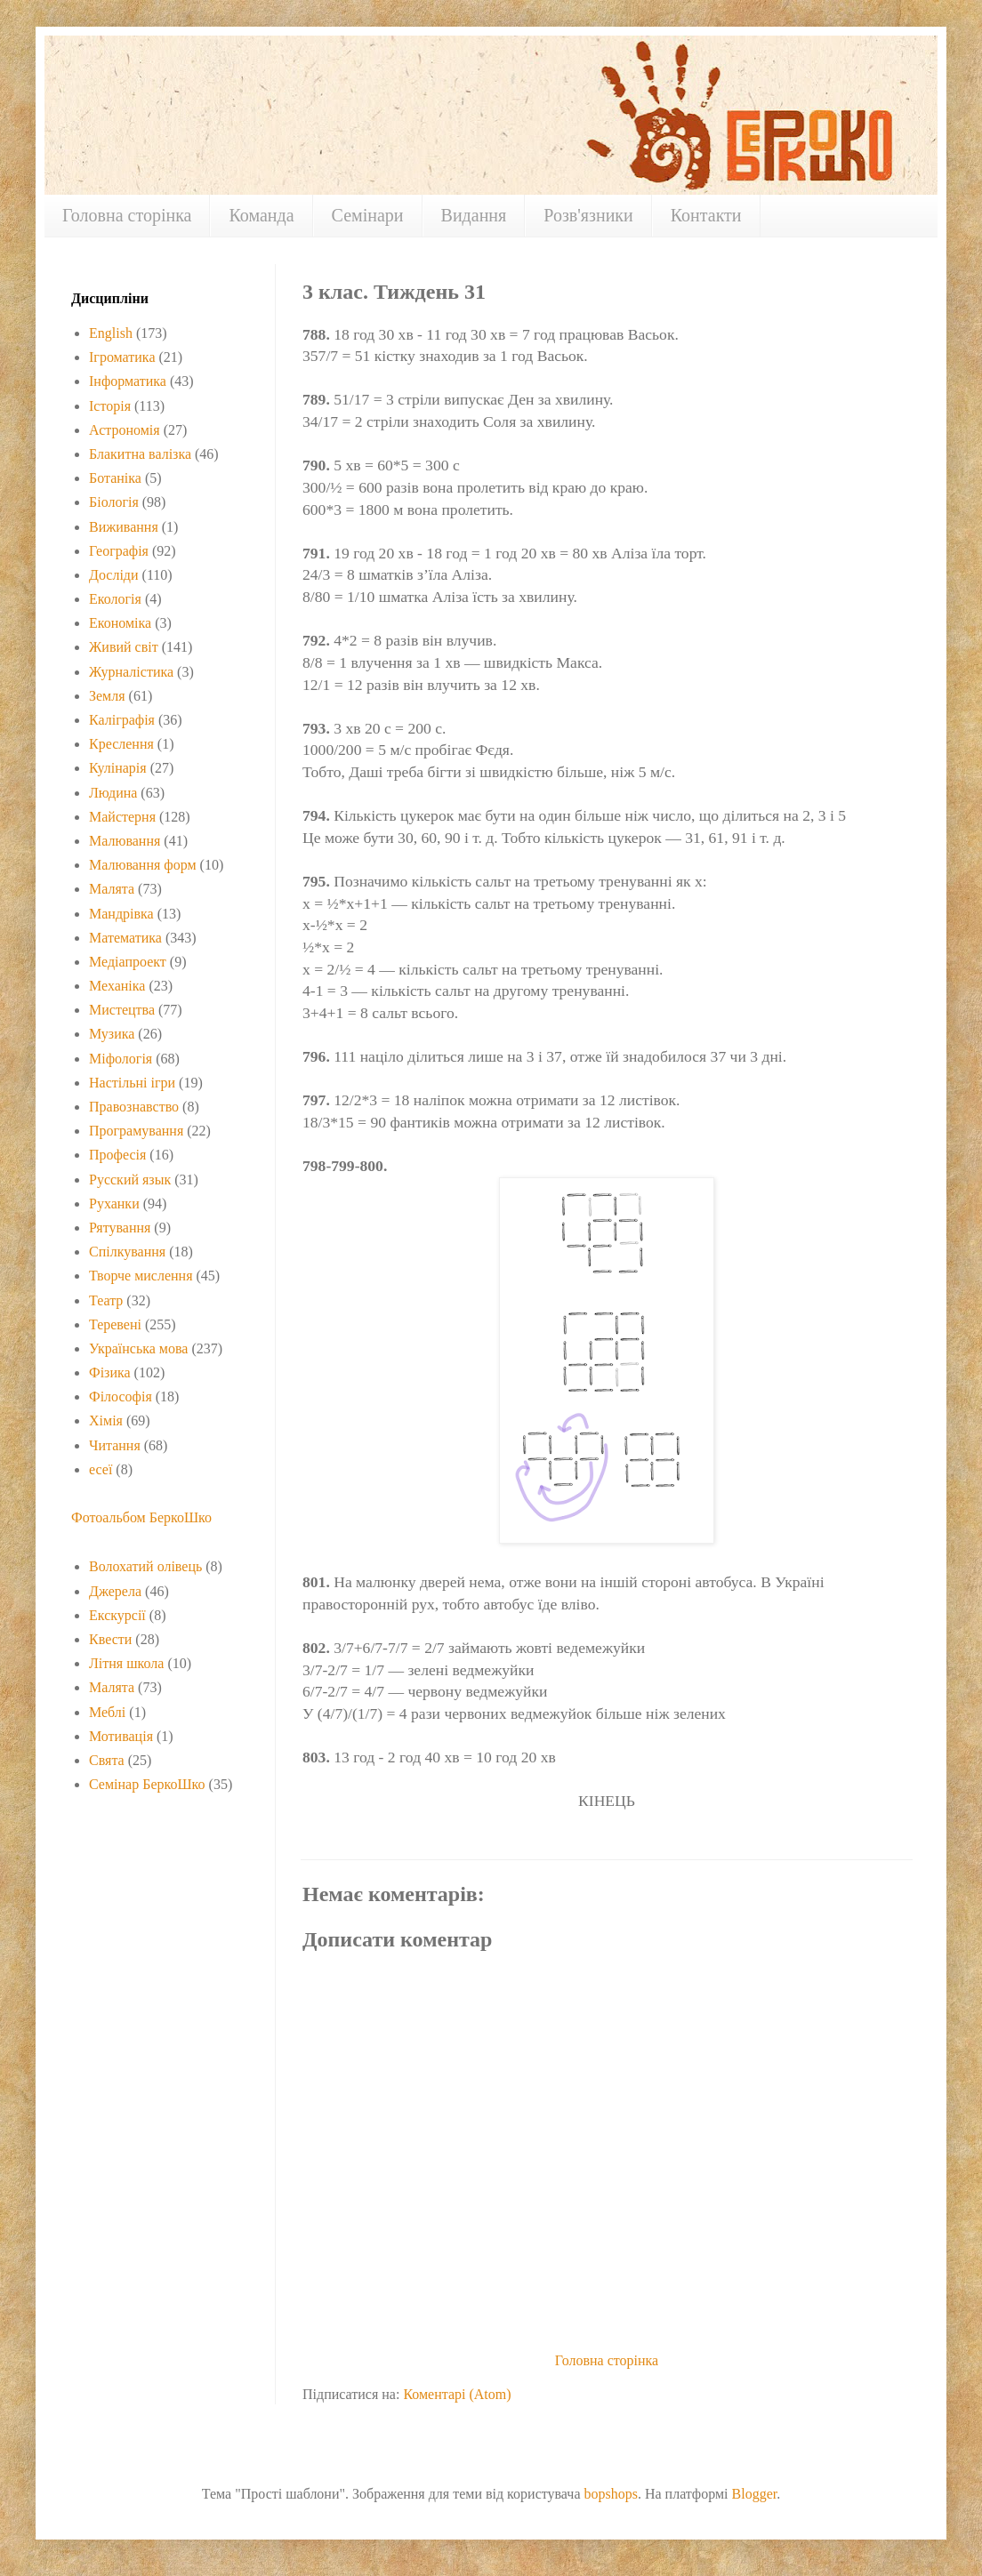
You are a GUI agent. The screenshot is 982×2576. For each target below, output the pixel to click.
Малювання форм (143, 864)
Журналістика (131, 671)
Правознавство (134, 1106)
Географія (119, 550)
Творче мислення (141, 1275)
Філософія (120, 1396)
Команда (261, 215)
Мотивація (121, 1736)
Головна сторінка (126, 215)
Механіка (117, 985)
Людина (113, 792)
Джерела (115, 1591)
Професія (117, 1154)
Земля (107, 695)
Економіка (120, 622)
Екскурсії (117, 1615)
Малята (111, 888)
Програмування (136, 1130)
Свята (107, 1760)
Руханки (114, 1203)
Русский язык (130, 1179)
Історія (110, 405)
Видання (474, 215)
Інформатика (127, 381)
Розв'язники (588, 215)
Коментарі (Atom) (457, 2394)
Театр (106, 1300)
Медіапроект (127, 961)
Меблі (107, 1712)
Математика (125, 937)
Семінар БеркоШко (147, 1784)
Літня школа (126, 1663)
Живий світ (123, 646)
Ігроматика (122, 357)
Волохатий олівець (145, 1566)
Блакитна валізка (140, 453)
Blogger (754, 2493)
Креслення (121, 743)
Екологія (115, 598)
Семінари (368, 215)
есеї (100, 1469)
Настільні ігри (132, 1082)
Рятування (119, 1227)
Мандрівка (121, 913)
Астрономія (124, 429)
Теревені (115, 1324)
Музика (111, 1033)
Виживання (123, 526)
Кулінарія (118, 767)
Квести (110, 1639)
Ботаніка (115, 478)
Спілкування (127, 1251)
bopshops (610, 2493)
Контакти (706, 215)
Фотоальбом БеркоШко (141, 1517)
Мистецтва (122, 1009)
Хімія (106, 1420)
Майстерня (122, 816)
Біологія (114, 502)
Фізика (110, 1372)
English (111, 333)
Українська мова (138, 1348)
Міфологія (120, 1058)
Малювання (124, 840)
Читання (115, 1445)
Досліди (114, 574)
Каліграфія (122, 719)
